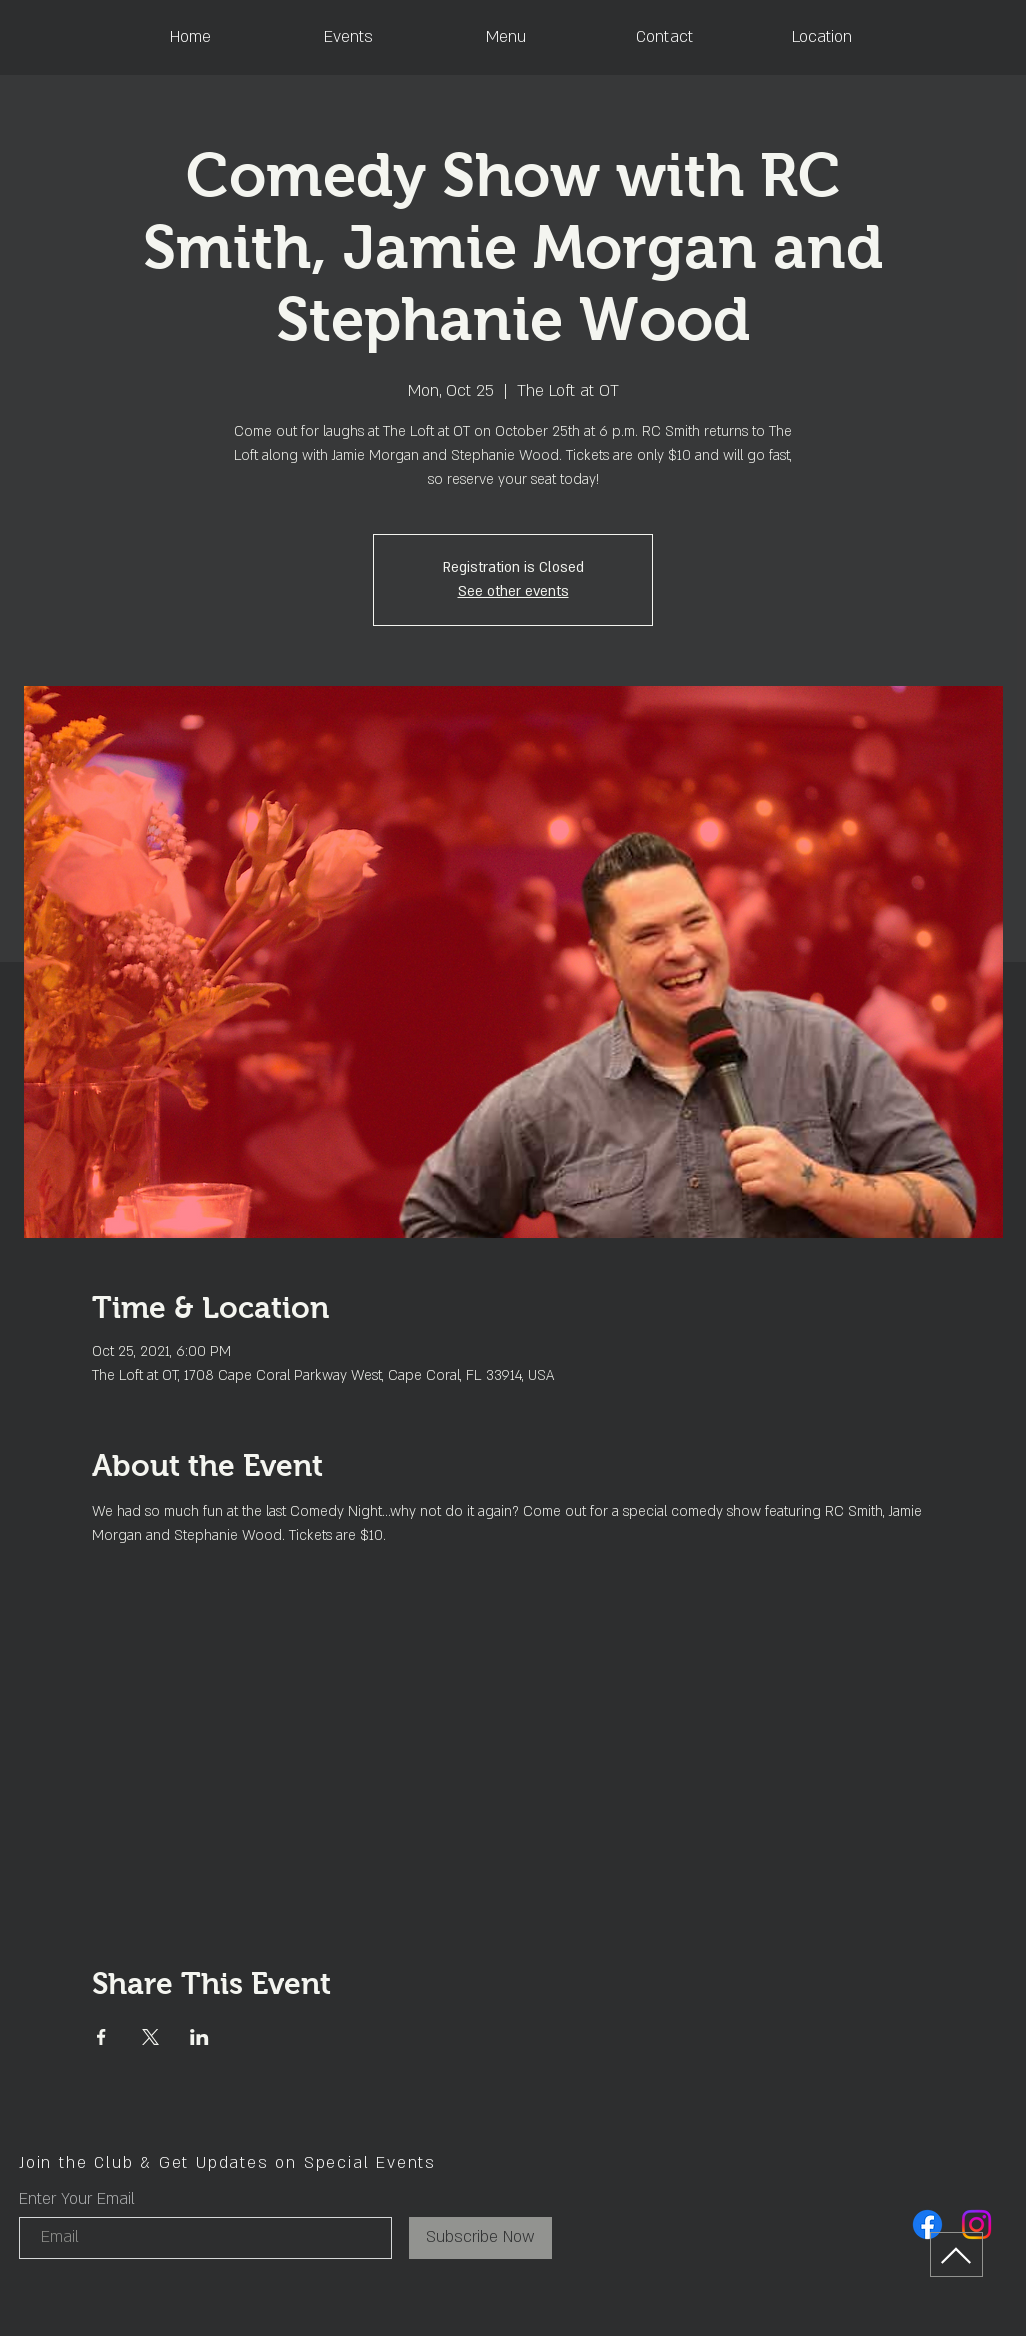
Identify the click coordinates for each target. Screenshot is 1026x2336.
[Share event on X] (150, 2037)
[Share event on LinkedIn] (199, 2037)
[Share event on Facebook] (101, 2037)
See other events (513, 591)
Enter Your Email (77, 2199)
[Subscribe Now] (480, 2238)
